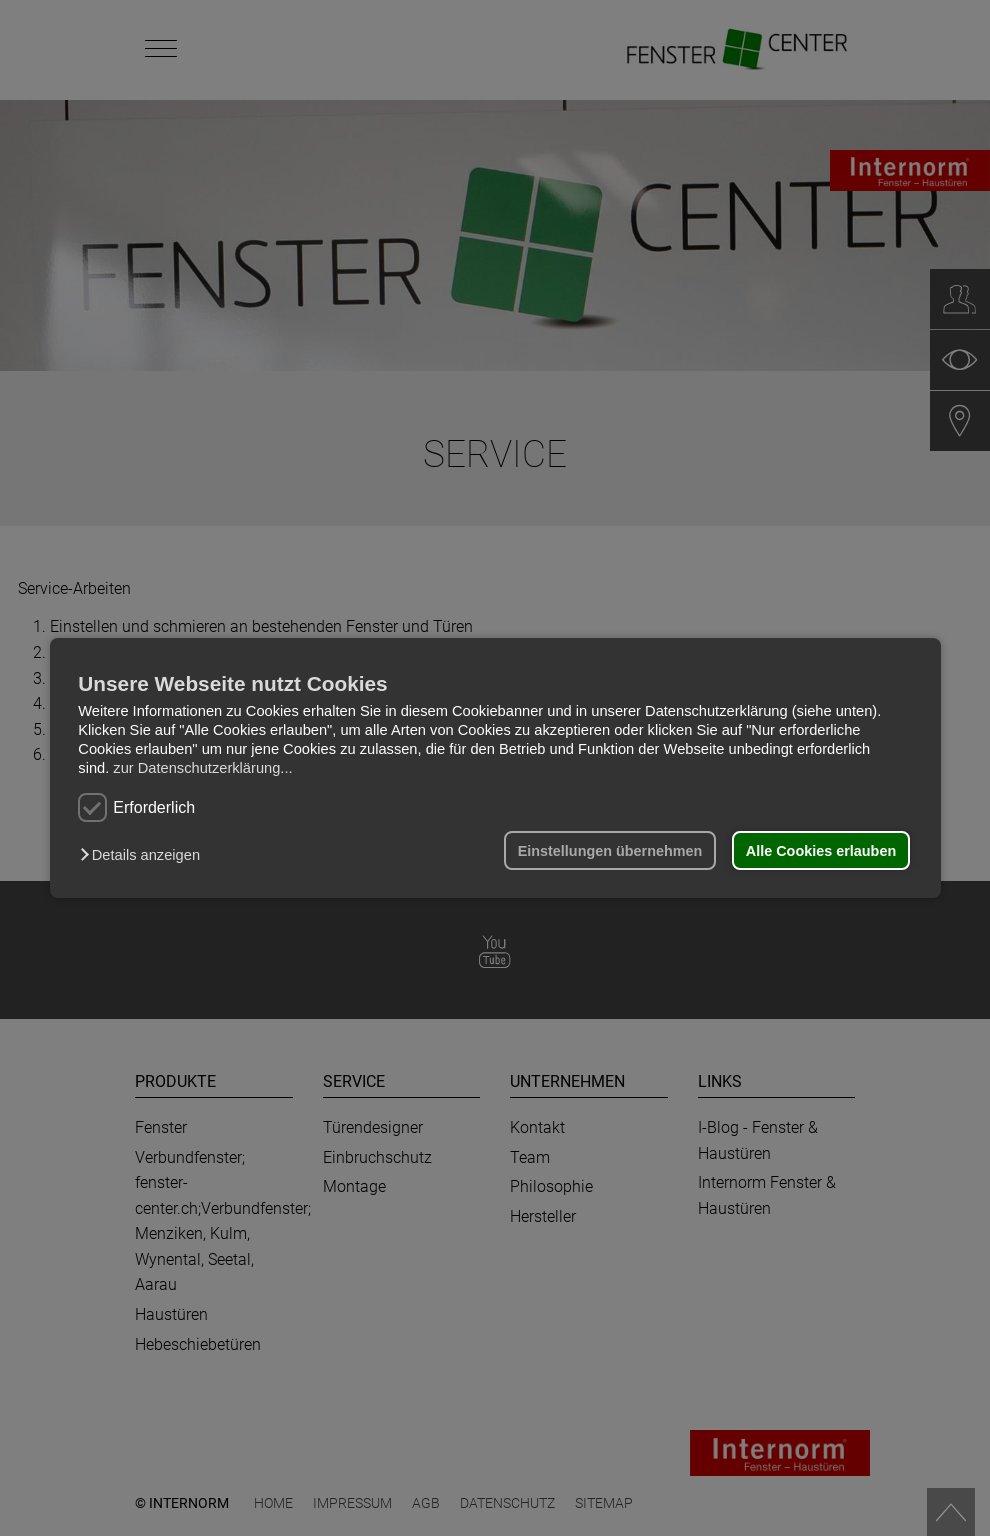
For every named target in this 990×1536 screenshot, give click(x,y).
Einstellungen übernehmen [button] (610, 851)
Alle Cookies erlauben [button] (821, 851)
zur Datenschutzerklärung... (202, 768)
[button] (144, 855)
